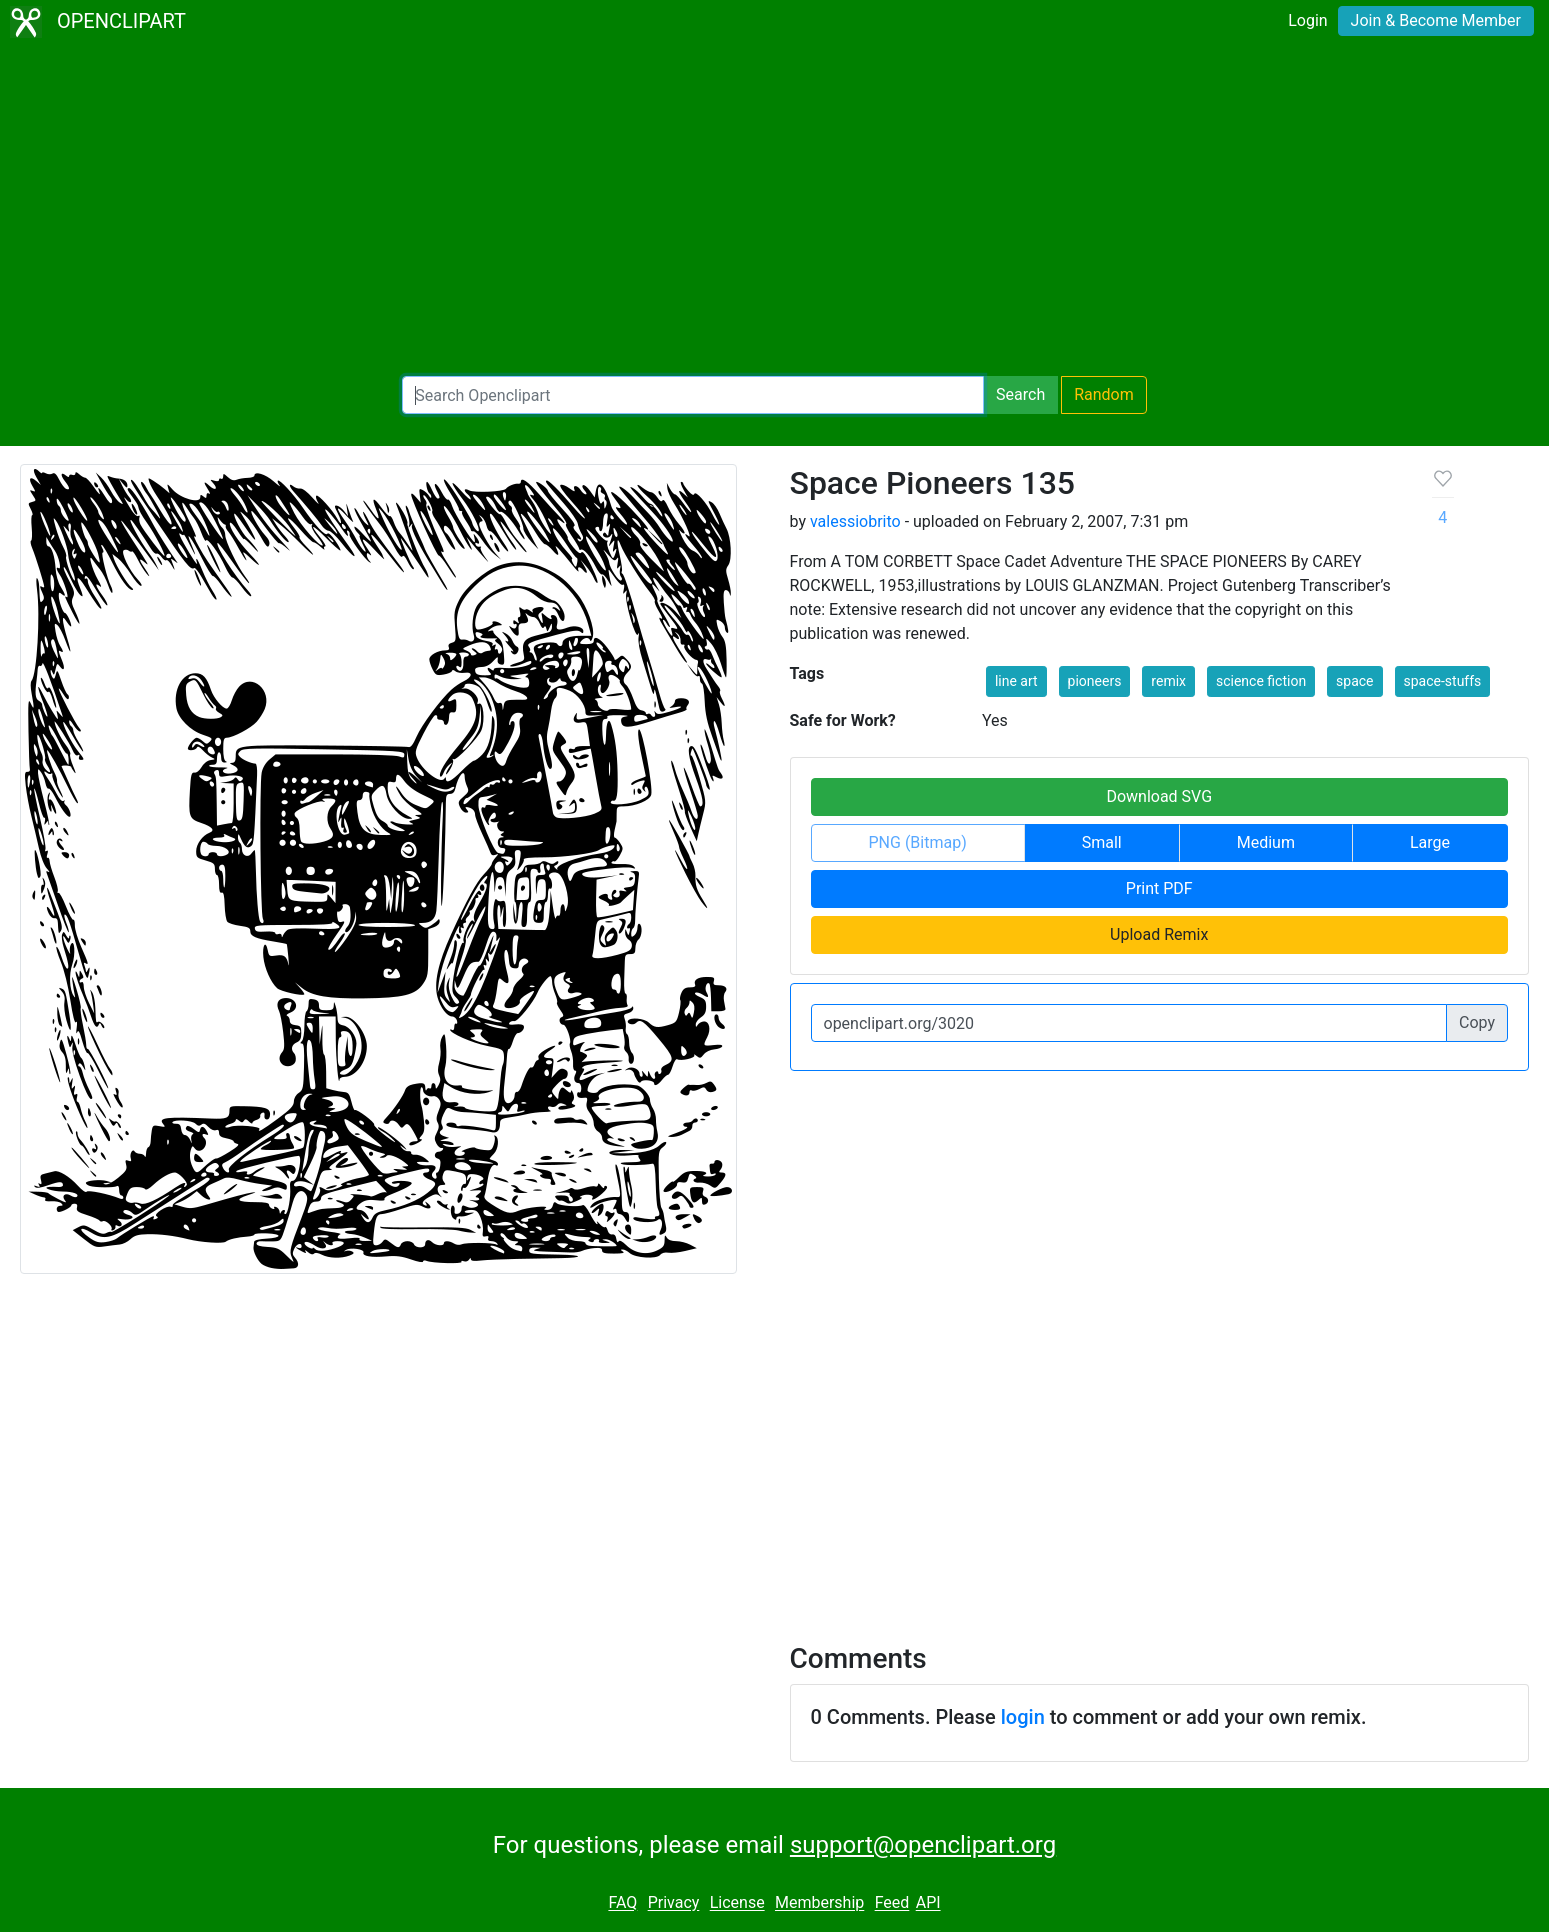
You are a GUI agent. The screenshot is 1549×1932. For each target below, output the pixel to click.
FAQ (622, 1903)
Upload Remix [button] (1159, 934)
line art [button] (1016, 681)
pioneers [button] (1095, 681)
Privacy (674, 1903)
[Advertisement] (775, 210)
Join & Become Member (1436, 20)
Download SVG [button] (1159, 796)
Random (1104, 394)
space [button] (1354, 681)
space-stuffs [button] (1443, 681)
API (928, 1903)
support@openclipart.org (923, 1845)
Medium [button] (1266, 842)
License (737, 1903)
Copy (1477, 1022)
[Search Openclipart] (693, 395)
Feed (892, 1903)
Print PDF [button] (1159, 888)
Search (1020, 394)
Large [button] (1430, 842)
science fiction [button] (1261, 681)
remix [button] (1168, 681)
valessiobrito (855, 521)
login (1023, 1717)
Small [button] (1102, 842)
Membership (819, 1903)
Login (1307, 20)
